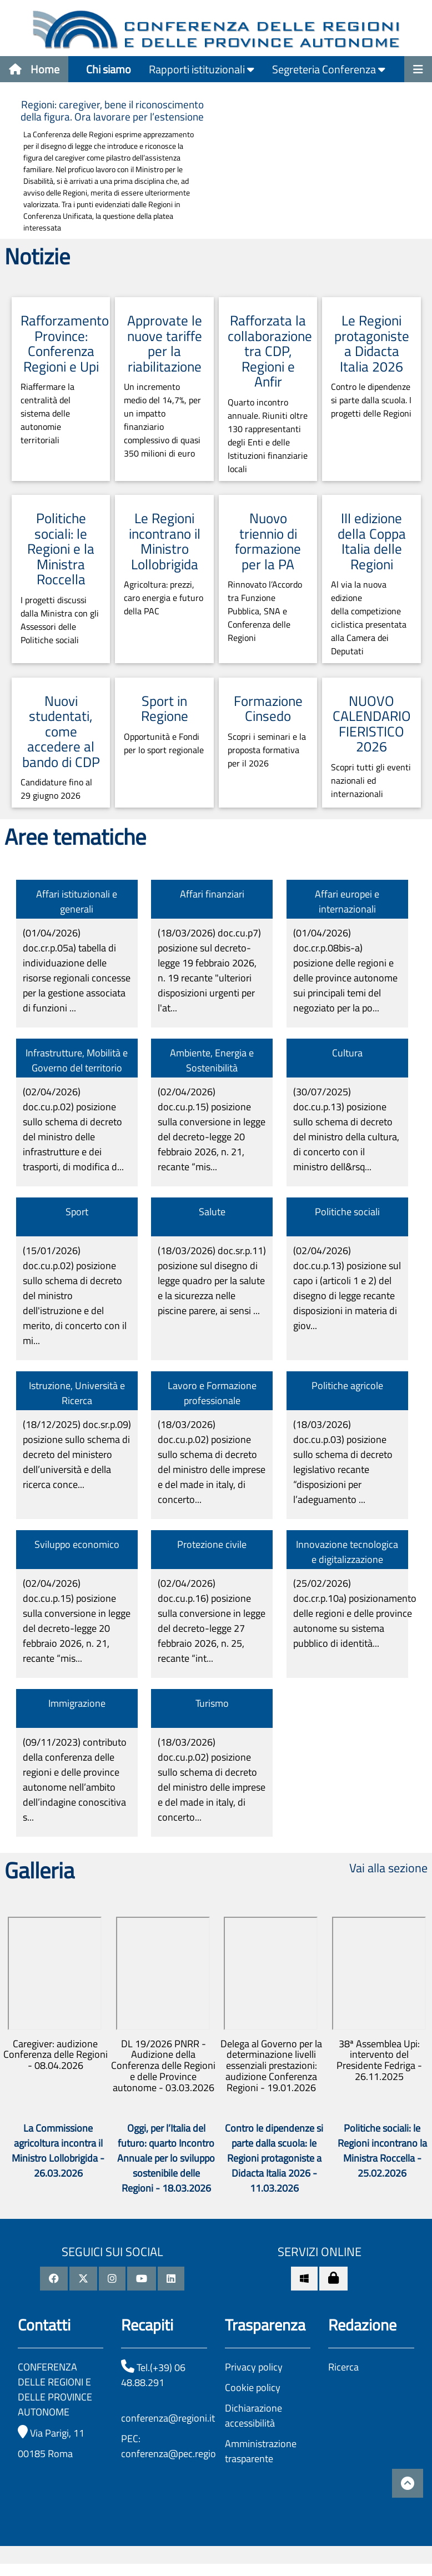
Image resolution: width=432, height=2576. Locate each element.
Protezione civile (212, 1544)
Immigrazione (77, 1703)
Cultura (347, 1052)
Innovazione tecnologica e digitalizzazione (347, 1552)
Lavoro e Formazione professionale (212, 1393)
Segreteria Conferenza (328, 69)
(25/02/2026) (354, 1613)
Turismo (212, 1703)
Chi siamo (108, 69)
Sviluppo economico (76, 1544)
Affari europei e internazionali (347, 901)
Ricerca (343, 2366)
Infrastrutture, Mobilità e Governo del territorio (77, 1060)
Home (34, 69)
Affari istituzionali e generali (76, 901)
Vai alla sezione (388, 1867)
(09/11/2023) (75, 1780)
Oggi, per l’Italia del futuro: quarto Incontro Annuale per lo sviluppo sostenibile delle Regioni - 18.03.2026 (166, 2158)
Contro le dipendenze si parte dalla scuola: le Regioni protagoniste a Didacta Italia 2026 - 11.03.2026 (274, 2158)
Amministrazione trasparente (261, 2451)
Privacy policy (254, 2366)
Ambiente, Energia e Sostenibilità (212, 1060)
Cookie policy (252, 2387)
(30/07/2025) (346, 1129)
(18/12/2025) (77, 1454)
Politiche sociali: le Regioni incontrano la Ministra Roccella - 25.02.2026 (382, 2151)
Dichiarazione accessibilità (253, 2415)
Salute (212, 1211)
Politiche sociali (347, 1211)
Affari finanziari (212, 893)
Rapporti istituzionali (201, 69)
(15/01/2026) (75, 1295)
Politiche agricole (347, 1385)
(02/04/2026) (73, 1129)
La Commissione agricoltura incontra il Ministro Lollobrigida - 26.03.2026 (58, 2151)
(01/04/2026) (76, 970)
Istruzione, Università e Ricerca (77, 1393)
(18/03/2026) (209, 970)
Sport (77, 1211)
